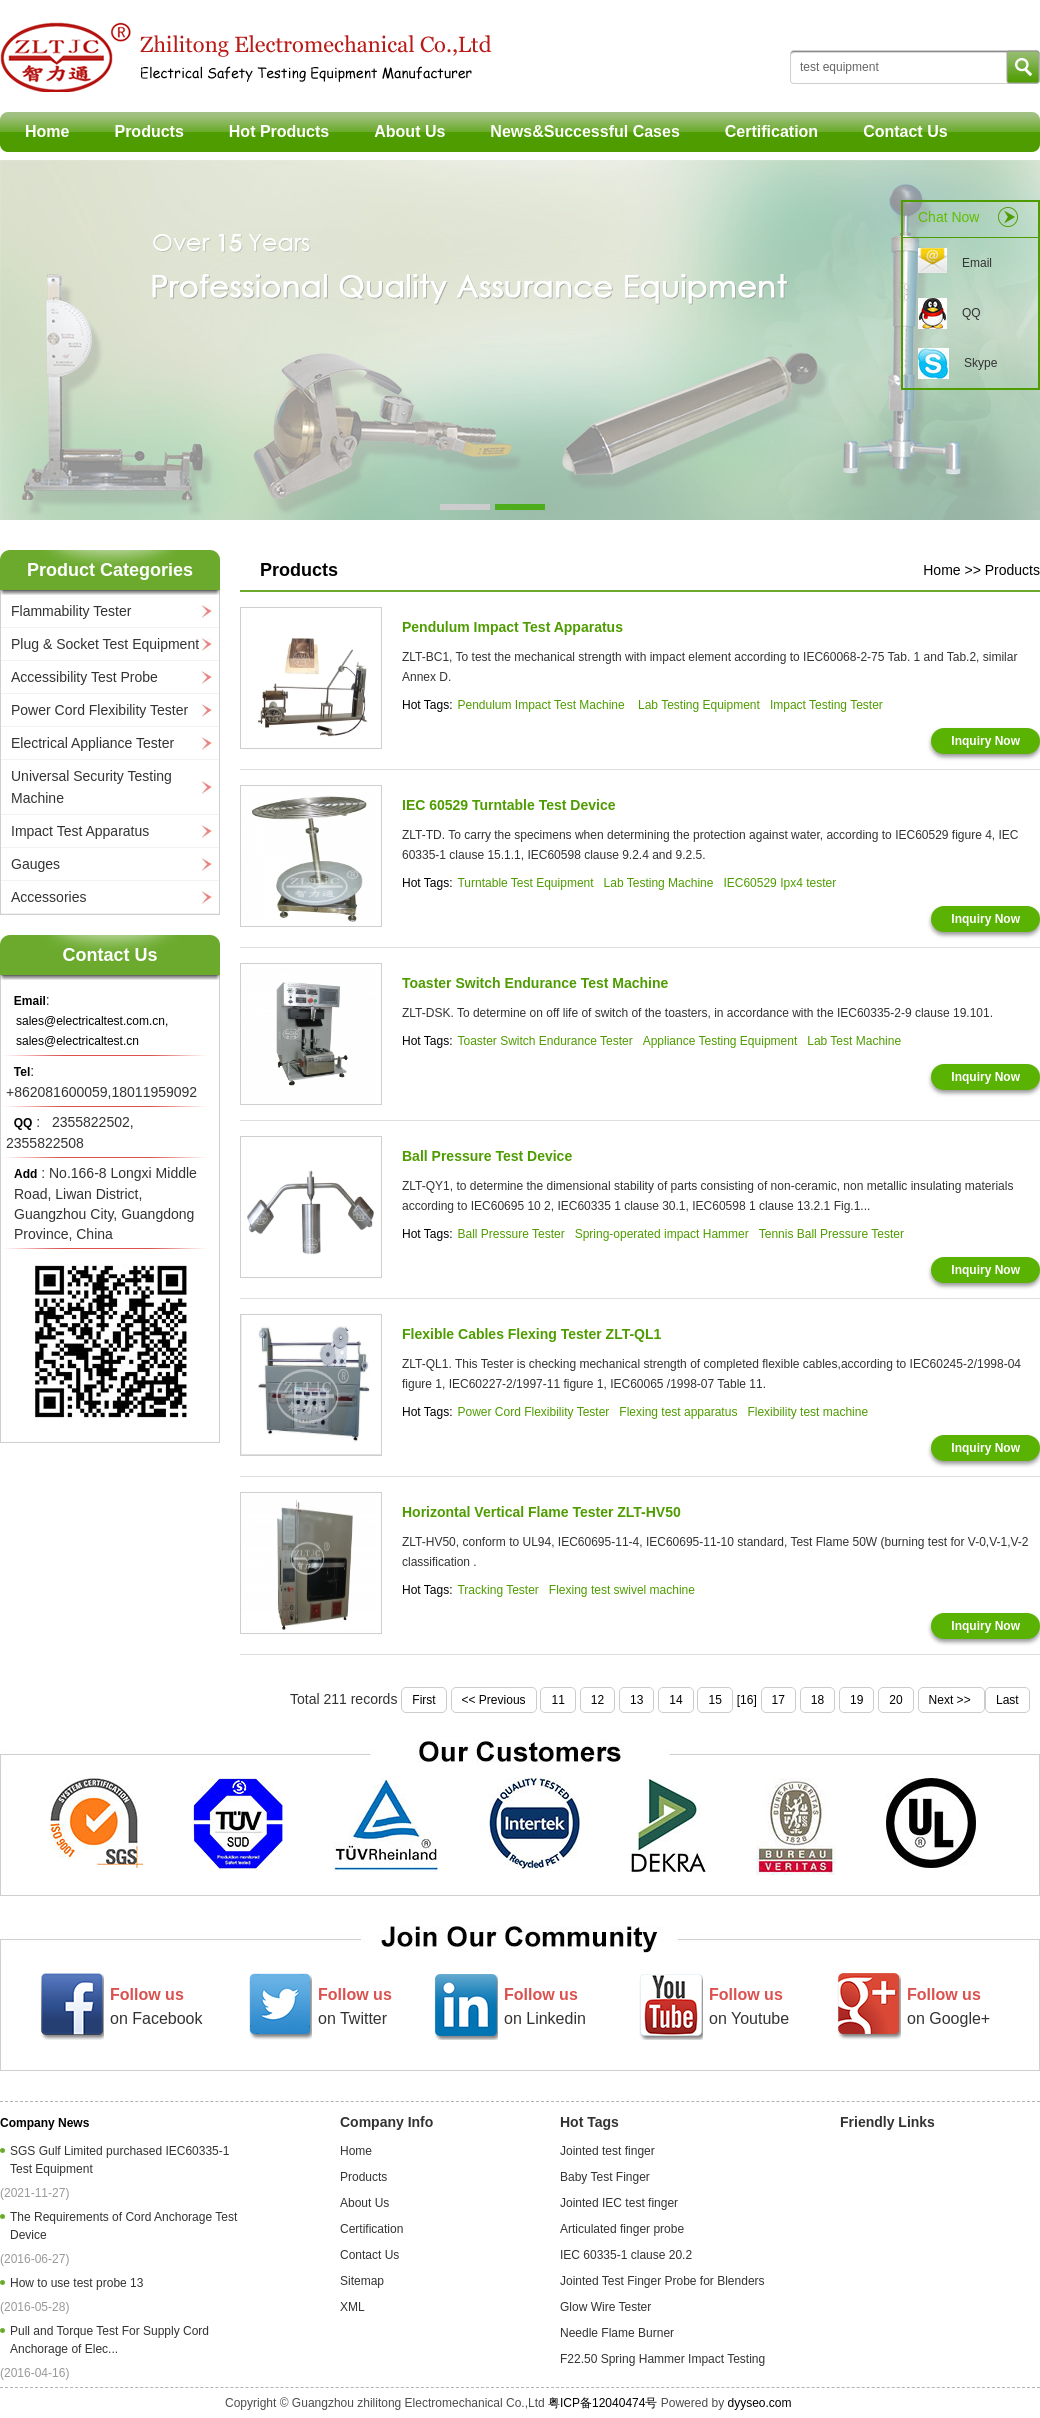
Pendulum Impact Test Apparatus (512, 627)
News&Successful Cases (584, 131)
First (423, 1700)
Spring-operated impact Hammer (662, 1234)
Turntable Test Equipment (525, 883)
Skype (980, 363)
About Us (409, 131)
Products (148, 131)
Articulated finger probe (622, 2229)
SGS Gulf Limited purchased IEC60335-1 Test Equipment (119, 2160)
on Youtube (749, 2006)
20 (895, 1700)
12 (597, 1700)
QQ (971, 313)
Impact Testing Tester (826, 705)
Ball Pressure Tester (510, 1234)
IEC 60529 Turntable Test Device (508, 805)
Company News (44, 2123)
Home (47, 131)
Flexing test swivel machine (622, 1590)
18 (817, 1700)
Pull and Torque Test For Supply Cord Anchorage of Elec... (109, 2340)
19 (856, 1700)
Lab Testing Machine (659, 883)
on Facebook (156, 2006)
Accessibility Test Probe (84, 677)
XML (352, 2307)
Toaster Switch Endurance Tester (544, 1041)
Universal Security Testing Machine (91, 787)
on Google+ (948, 2006)
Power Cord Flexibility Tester (99, 710)
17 (778, 1700)
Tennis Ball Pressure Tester (831, 1234)
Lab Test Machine (854, 1041)
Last (1007, 1700)
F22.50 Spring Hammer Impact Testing (662, 2359)
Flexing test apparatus (678, 1412)
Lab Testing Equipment (699, 705)
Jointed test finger (607, 2151)
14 (675, 1700)
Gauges (35, 864)
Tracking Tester (497, 1590)
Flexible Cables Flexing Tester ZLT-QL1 (531, 1334)
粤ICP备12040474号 (602, 2403)
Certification (771, 131)
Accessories (48, 897)
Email (977, 263)
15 (714, 1700)
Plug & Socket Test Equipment (105, 644)
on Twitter (355, 2006)
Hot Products (279, 131)
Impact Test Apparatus (80, 831)
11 (557, 1700)
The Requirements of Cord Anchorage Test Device (123, 2226)
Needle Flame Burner (617, 2333)
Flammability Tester (71, 611)
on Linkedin (545, 2006)
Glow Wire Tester (605, 2307)
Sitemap (362, 2281)
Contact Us (905, 131)
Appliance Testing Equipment (720, 1041)
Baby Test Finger (605, 2177)
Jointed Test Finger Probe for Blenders (662, 2281)
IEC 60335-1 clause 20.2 (626, 2255)
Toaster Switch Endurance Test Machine (535, 983)
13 (636, 1700)
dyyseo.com (759, 2403)
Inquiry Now (985, 741)
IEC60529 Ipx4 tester (779, 883)
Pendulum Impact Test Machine (542, 705)
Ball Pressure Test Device (487, 1156)
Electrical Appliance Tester (92, 743)
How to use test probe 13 (80, 2283)
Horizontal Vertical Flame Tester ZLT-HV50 (541, 1512)
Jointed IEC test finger (619, 2203)
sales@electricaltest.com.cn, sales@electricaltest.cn (92, 1031)
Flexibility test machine (807, 1412)
